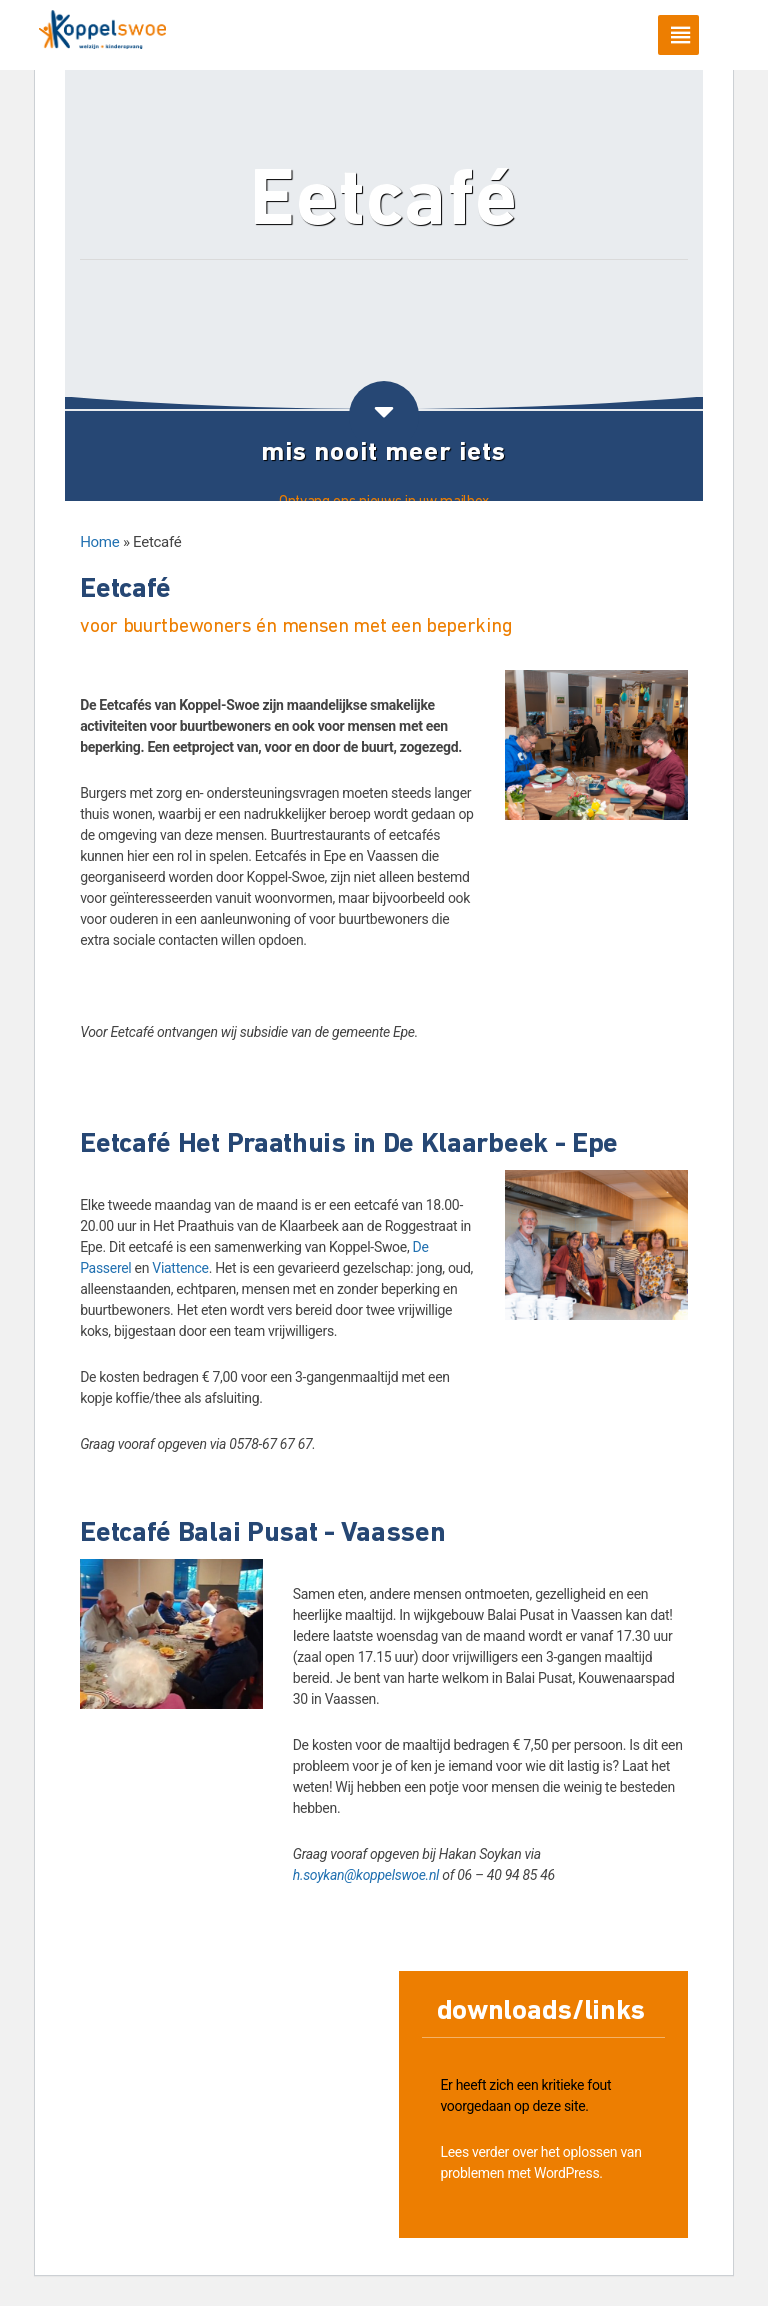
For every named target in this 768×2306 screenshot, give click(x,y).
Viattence (180, 1268)
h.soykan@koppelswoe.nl (366, 1875)
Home (99, 542)
